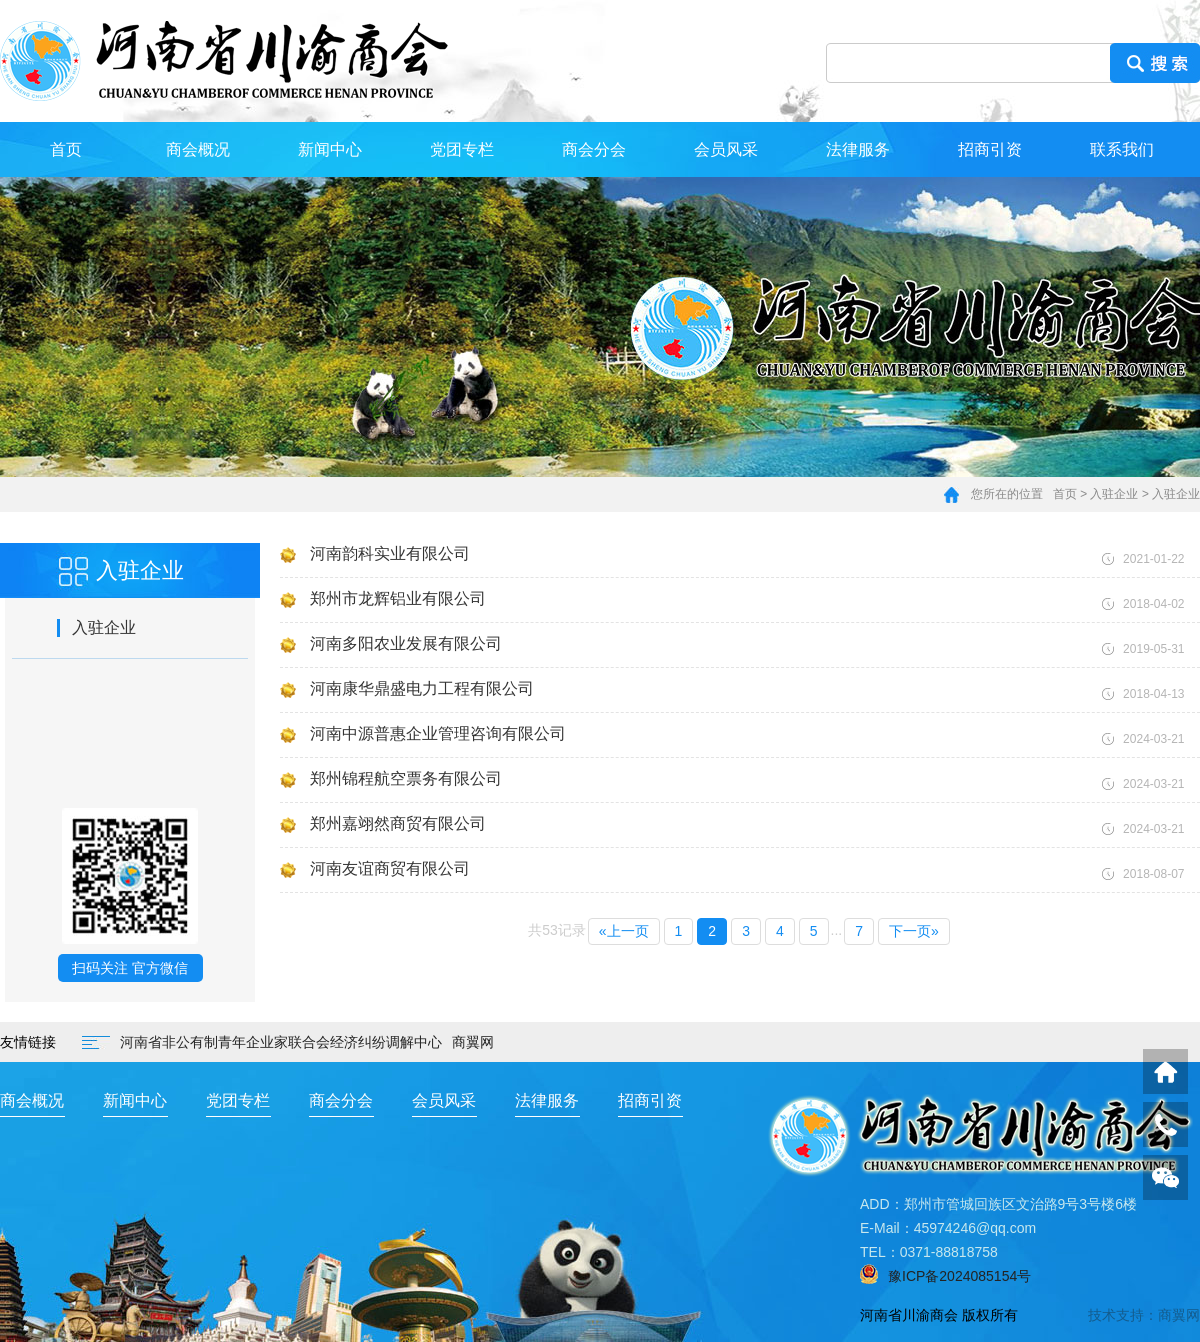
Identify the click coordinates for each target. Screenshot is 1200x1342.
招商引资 (990, 149)
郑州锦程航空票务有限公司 (406, 778)
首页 (66, 149)
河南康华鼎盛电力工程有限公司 (422, 688)
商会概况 (198, 149)
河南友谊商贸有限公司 (390, 868)
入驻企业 (1114, 494)
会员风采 (726, 149)
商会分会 (594, 149)
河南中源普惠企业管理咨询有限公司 (438, 733)
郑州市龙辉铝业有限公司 (398, 598)
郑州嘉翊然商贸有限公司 (398, 823)
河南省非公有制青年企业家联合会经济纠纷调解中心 (281, 1042)
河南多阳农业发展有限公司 (406, 643)
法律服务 (858, 149)
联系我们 (1122, 149)
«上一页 (624, 931)
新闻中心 (330, 149)
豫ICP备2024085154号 (959, 1276)
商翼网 (473, 1042)
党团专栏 (462, 149)
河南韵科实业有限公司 (390, 553)
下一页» (914, 931)
